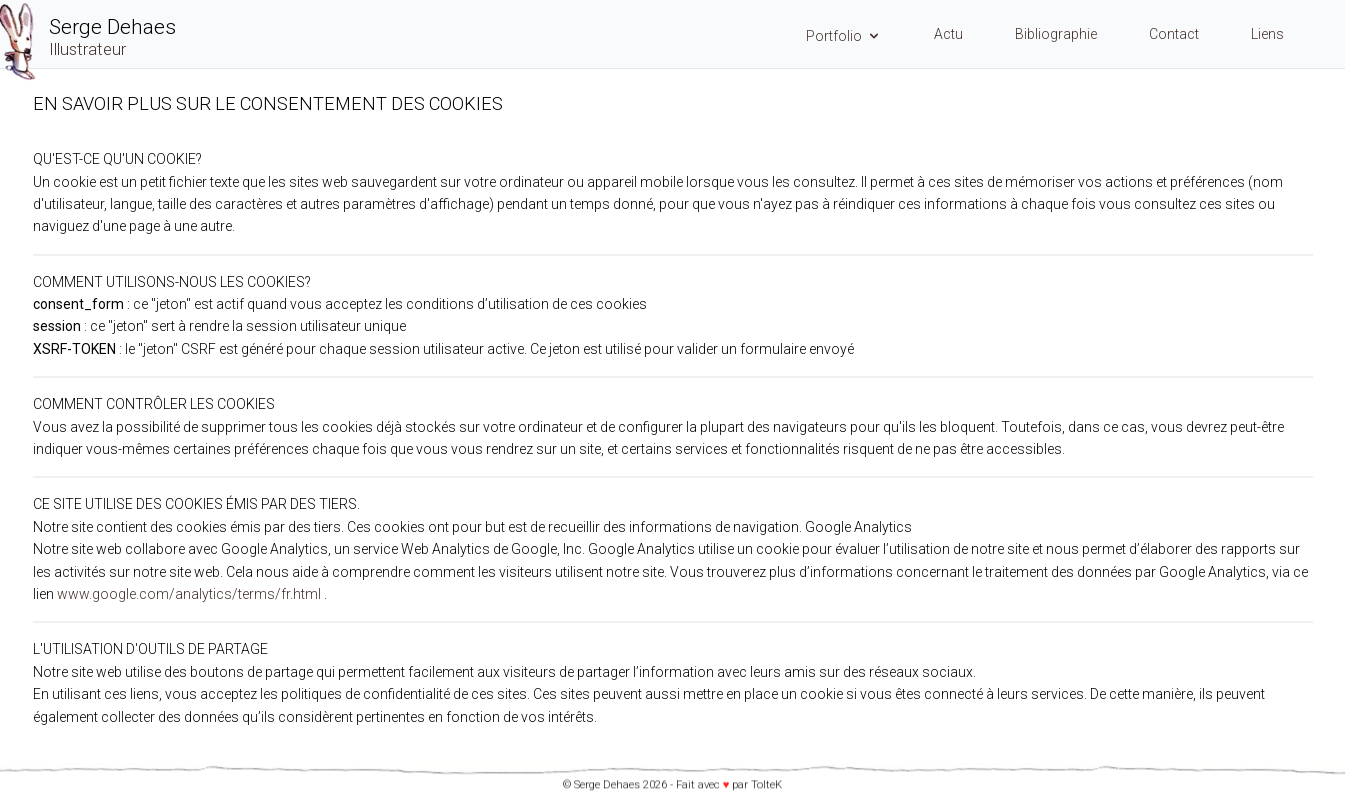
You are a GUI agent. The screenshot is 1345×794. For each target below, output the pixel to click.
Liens (1267, 34)
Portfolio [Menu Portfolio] (844, 36)
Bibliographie (1056, 34)
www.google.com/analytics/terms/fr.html (189, 594)
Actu (948, 34)
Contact (1174, 34)
